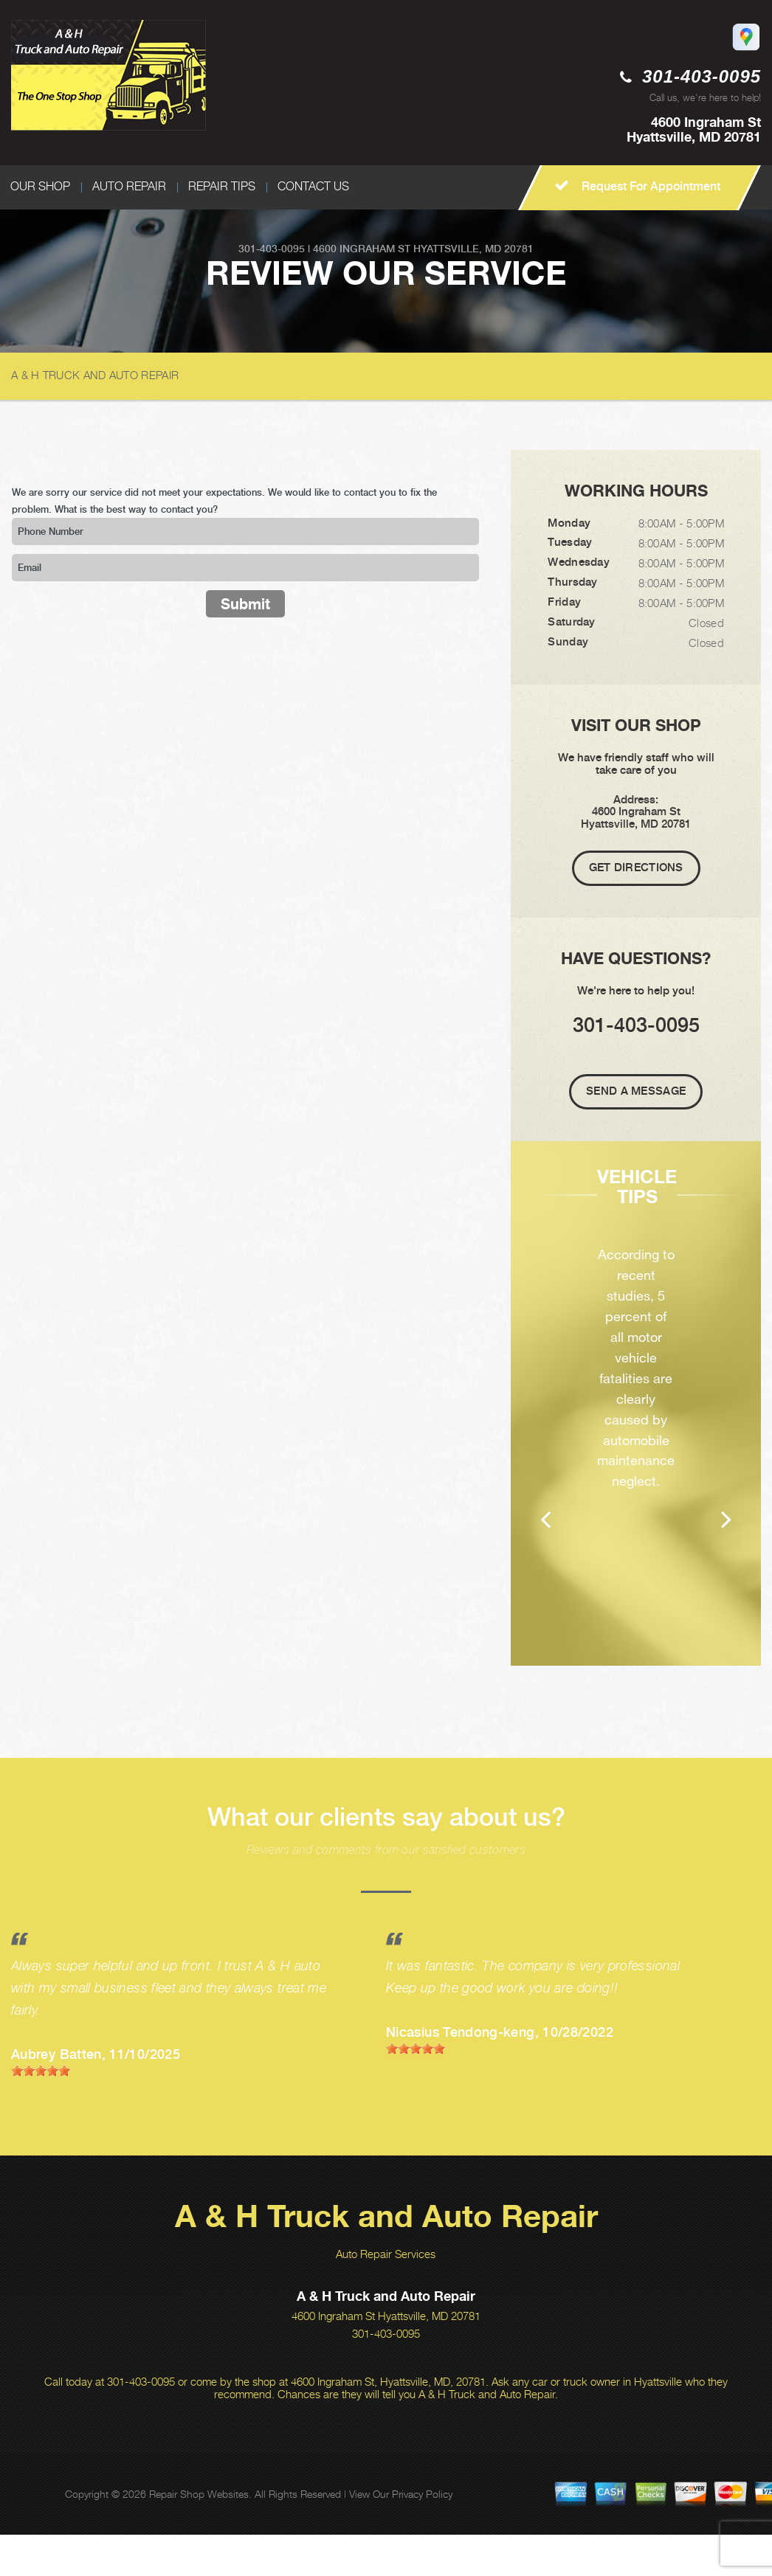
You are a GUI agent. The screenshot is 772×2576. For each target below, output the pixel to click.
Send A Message (636, 1091)
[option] (636, 1424)
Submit (245, 604)
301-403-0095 (701, 76)
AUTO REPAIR (129, 186)
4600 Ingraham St (361, 249)
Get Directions (636, 867)
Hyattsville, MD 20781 (473, 249)
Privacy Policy (422, 2535)
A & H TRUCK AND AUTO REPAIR (95, 374)
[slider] (40, 2112)
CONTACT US (313, 186)
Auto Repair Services (385, 2295)
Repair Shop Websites (199, 2535)
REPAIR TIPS (221, 186)
